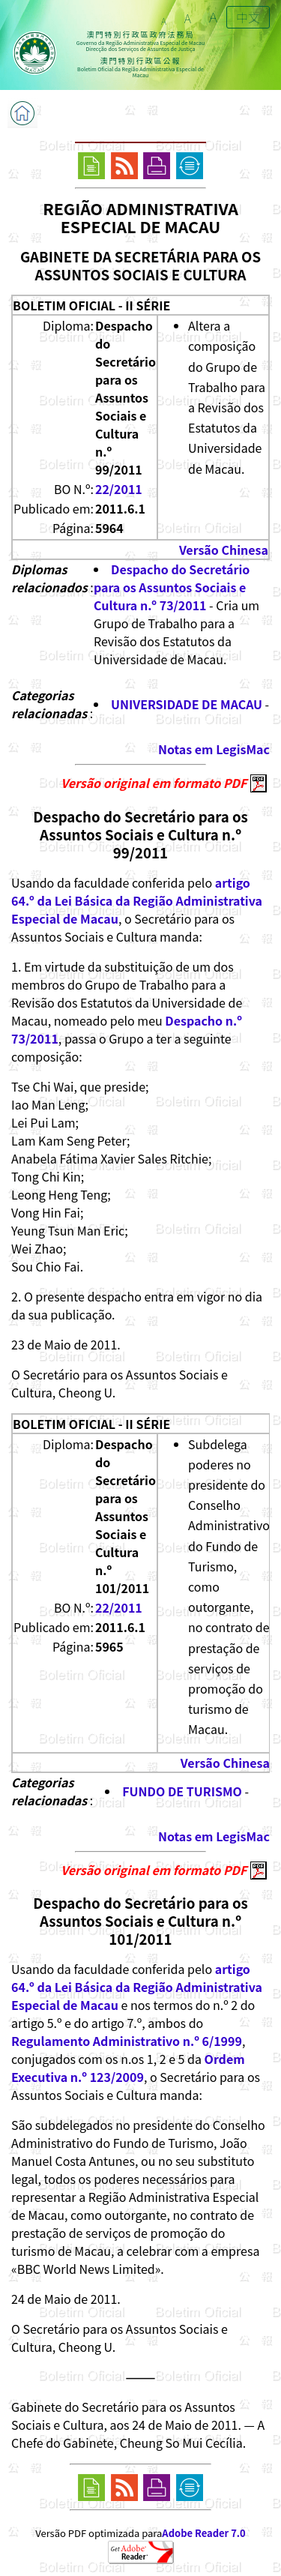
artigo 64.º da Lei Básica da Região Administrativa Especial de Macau (136, 900)
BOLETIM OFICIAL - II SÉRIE (91, 305)
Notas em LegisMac (214, 749)
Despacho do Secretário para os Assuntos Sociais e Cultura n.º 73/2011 (172, 587)
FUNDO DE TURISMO (182, 1791)
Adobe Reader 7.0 (203, 2533)
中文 (248, 17)
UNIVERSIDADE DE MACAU (186, 704)
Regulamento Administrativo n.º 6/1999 (126, 2041)
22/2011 (118, 489)
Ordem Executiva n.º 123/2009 (128, 2068)
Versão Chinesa (223, 550)
